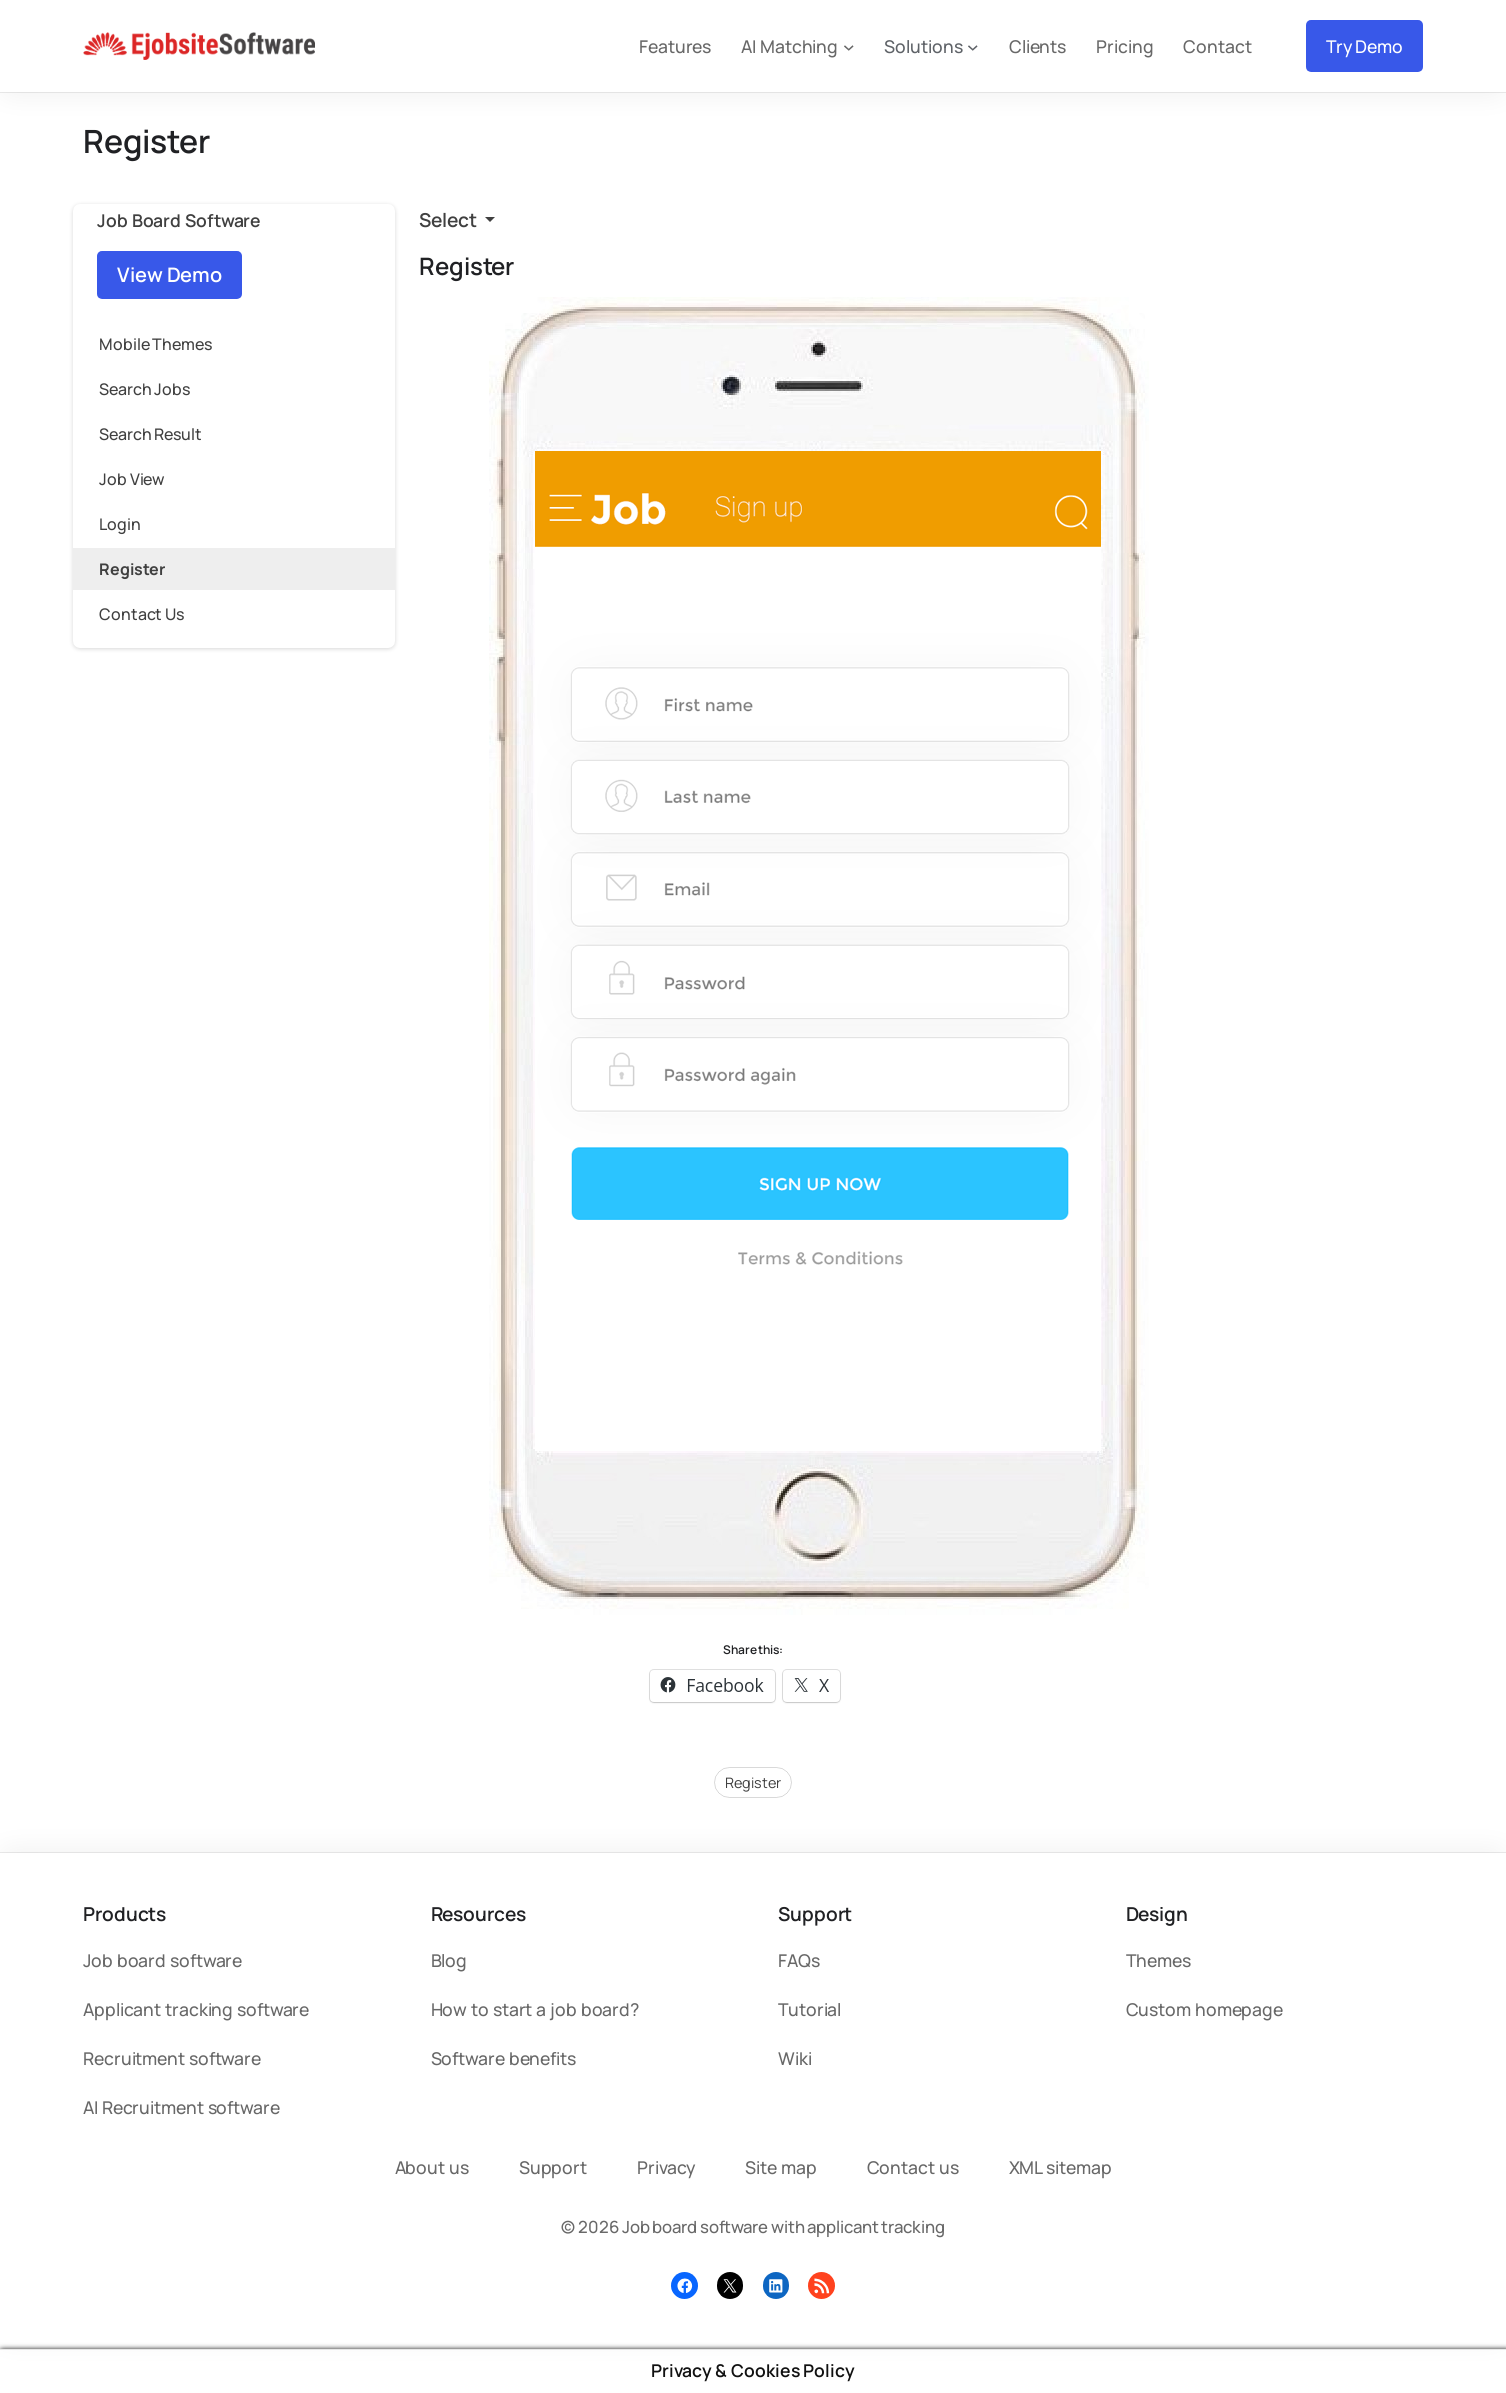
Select (449, 220)
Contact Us (141, 614)
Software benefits (503, 2058)
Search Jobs (144, 389)
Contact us (913, 2167)
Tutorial (809, 2009)
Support (553, 2167)
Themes (1158, 1960)
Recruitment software (172, 2058)
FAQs (799, 1960)
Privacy (666, 2167)
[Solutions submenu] (973, 46)
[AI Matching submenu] (849, 46)
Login (120, 524)
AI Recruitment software (181, 2107)
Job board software (162, 1960)
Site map (780, 2167)
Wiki (795, 2058)
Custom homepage (1205, 2009)
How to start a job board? (535, 2009)
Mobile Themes (155, 344)
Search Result (150, 434)
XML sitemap (1060, 2167)
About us (432, 2167)
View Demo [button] (169, 274)
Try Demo (1364, 46)
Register (132, 569)
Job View (131, 479)
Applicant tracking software (196, 2009)
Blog (449, 1960)
